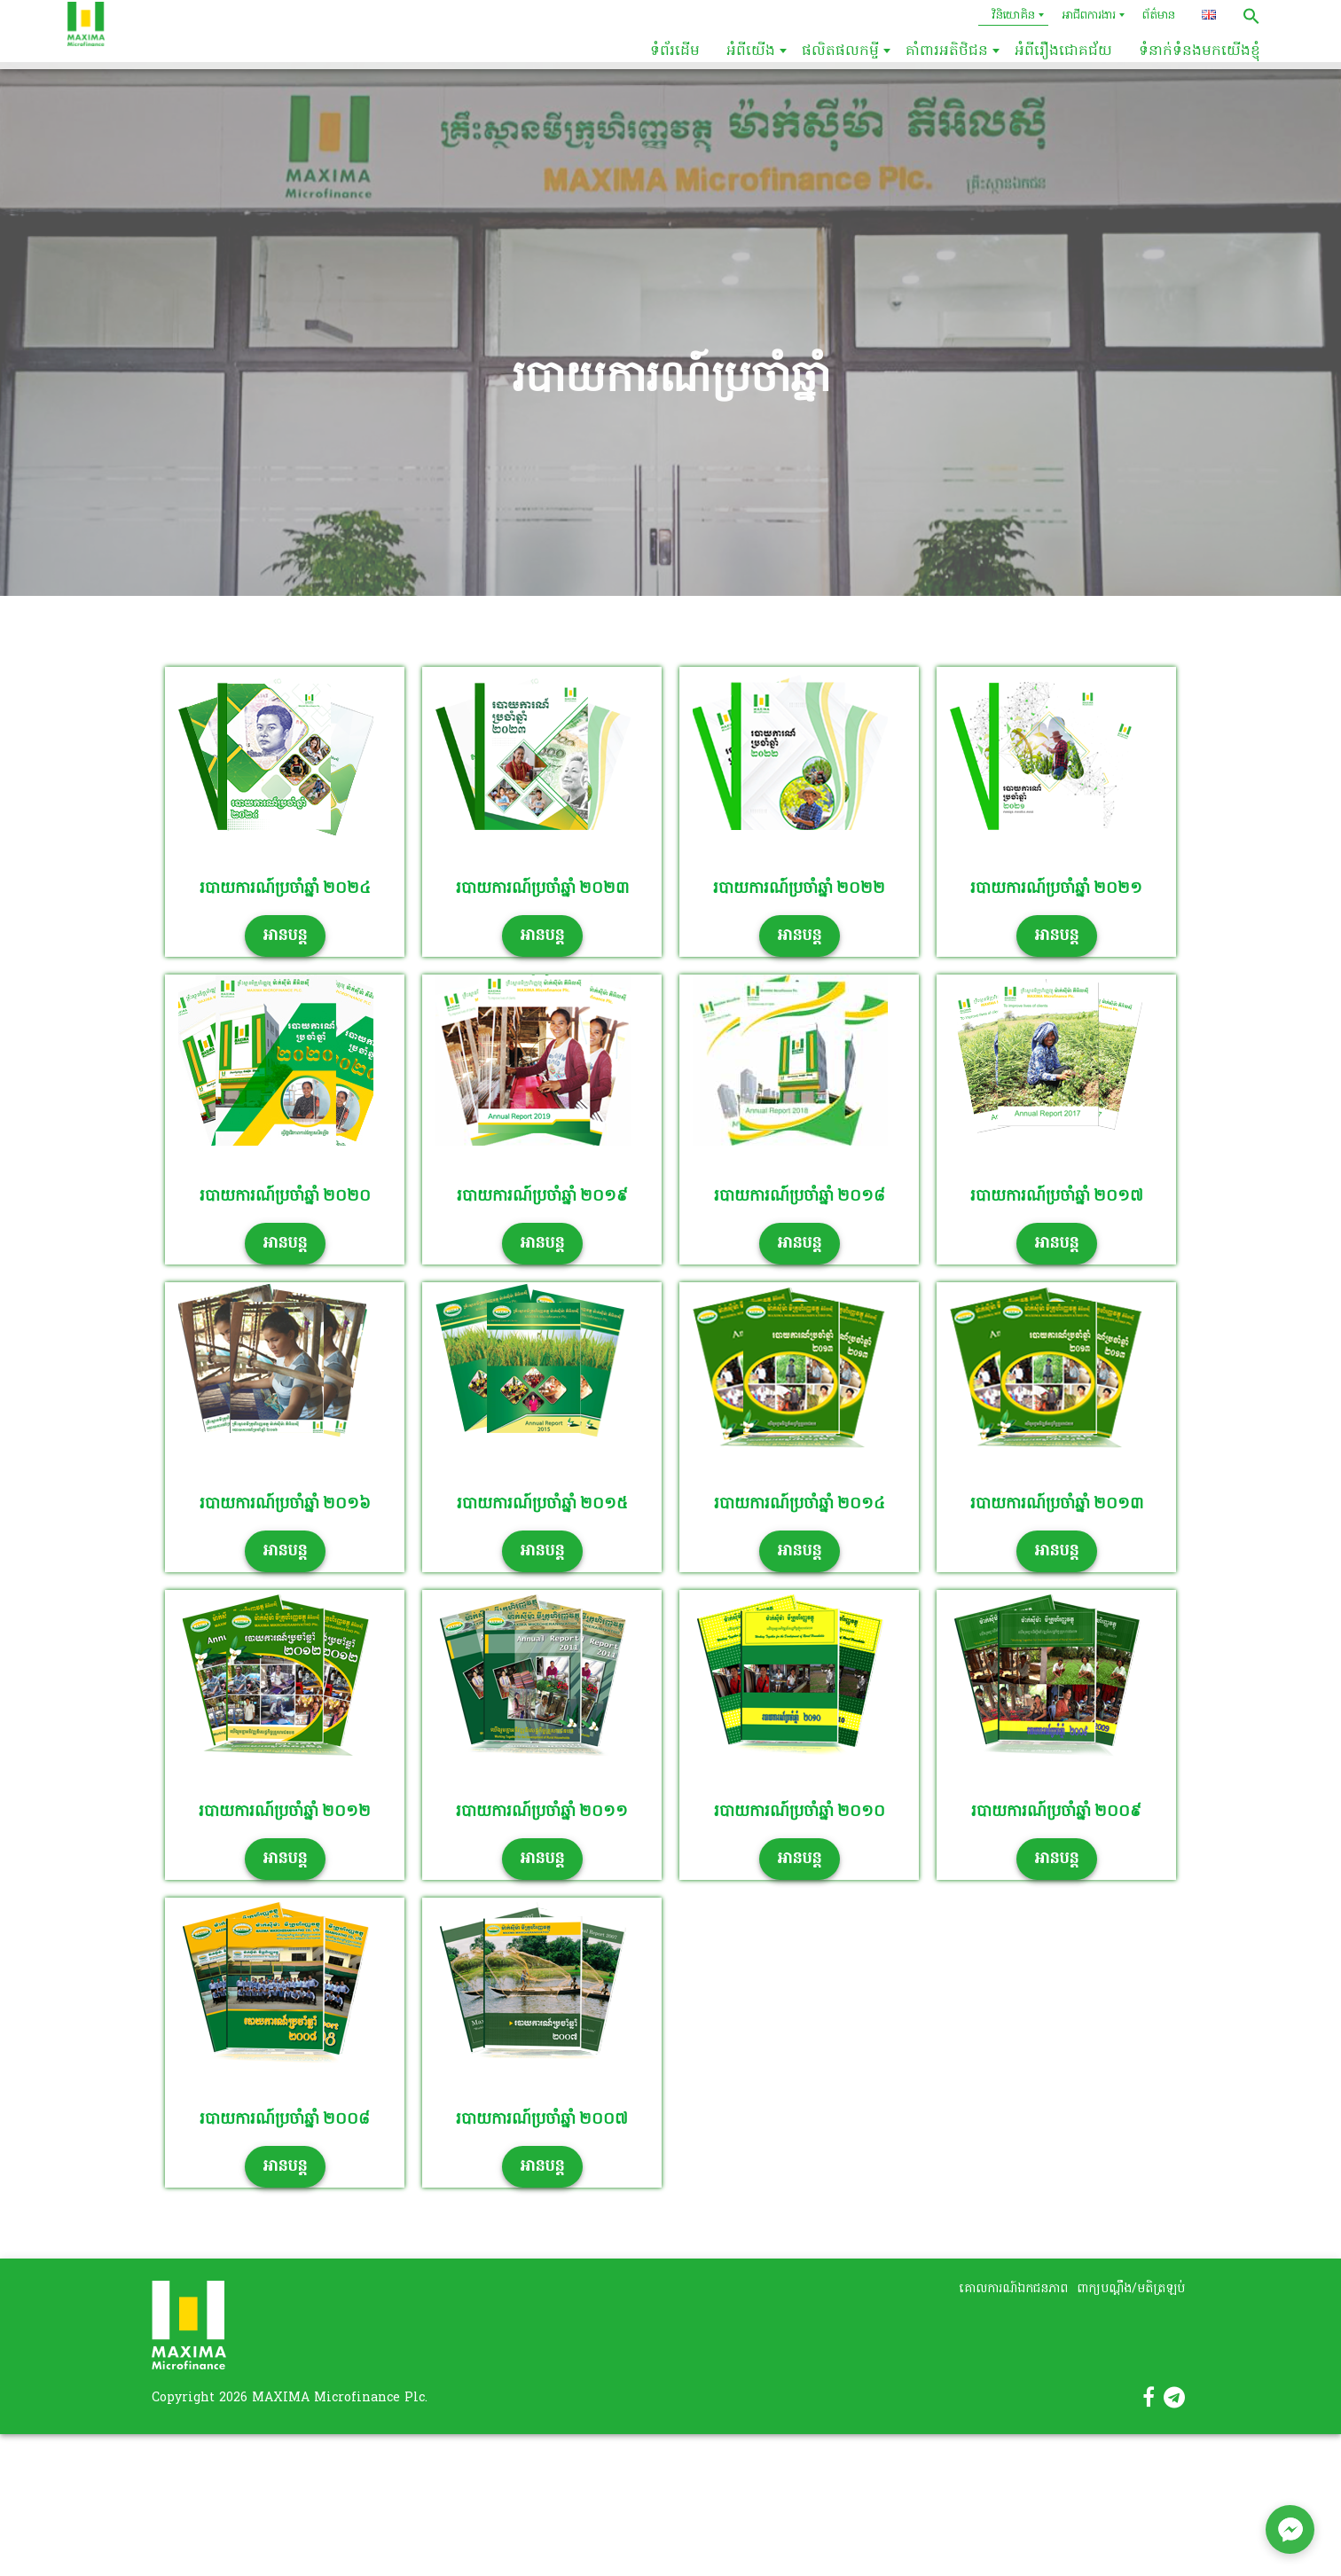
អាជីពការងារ (1089, 15)
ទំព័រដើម (675, 51)
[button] (1251, 15)
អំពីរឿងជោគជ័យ (1063, 51)
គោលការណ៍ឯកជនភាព (1013, 2289)
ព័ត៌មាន (1158, 15)
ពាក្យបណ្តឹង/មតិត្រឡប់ (1131, 2289)
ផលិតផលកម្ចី (840, 51)
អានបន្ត (285, 936)
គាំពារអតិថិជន (947, 51)
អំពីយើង (750, 51)
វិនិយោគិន (1013, 15)
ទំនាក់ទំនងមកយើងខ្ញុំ (1199, 51)
